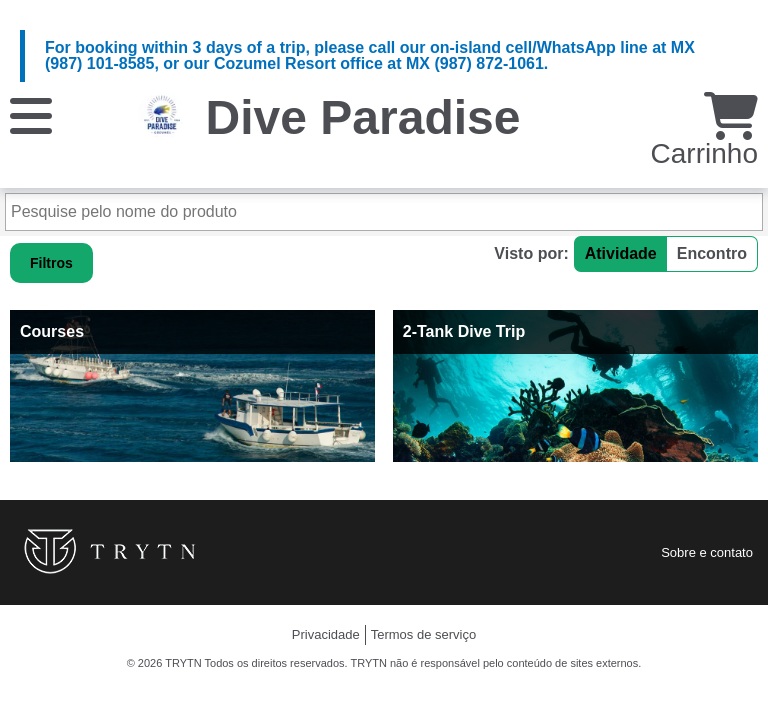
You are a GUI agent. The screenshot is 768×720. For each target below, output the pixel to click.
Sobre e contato (707, 552)
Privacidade (326, 634)
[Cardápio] (31, 114)
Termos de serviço (423, 634)
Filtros (51, 263)
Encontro (712, 253)
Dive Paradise (363, 117)
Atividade (621, 253)
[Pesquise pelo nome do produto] (384, 212)
